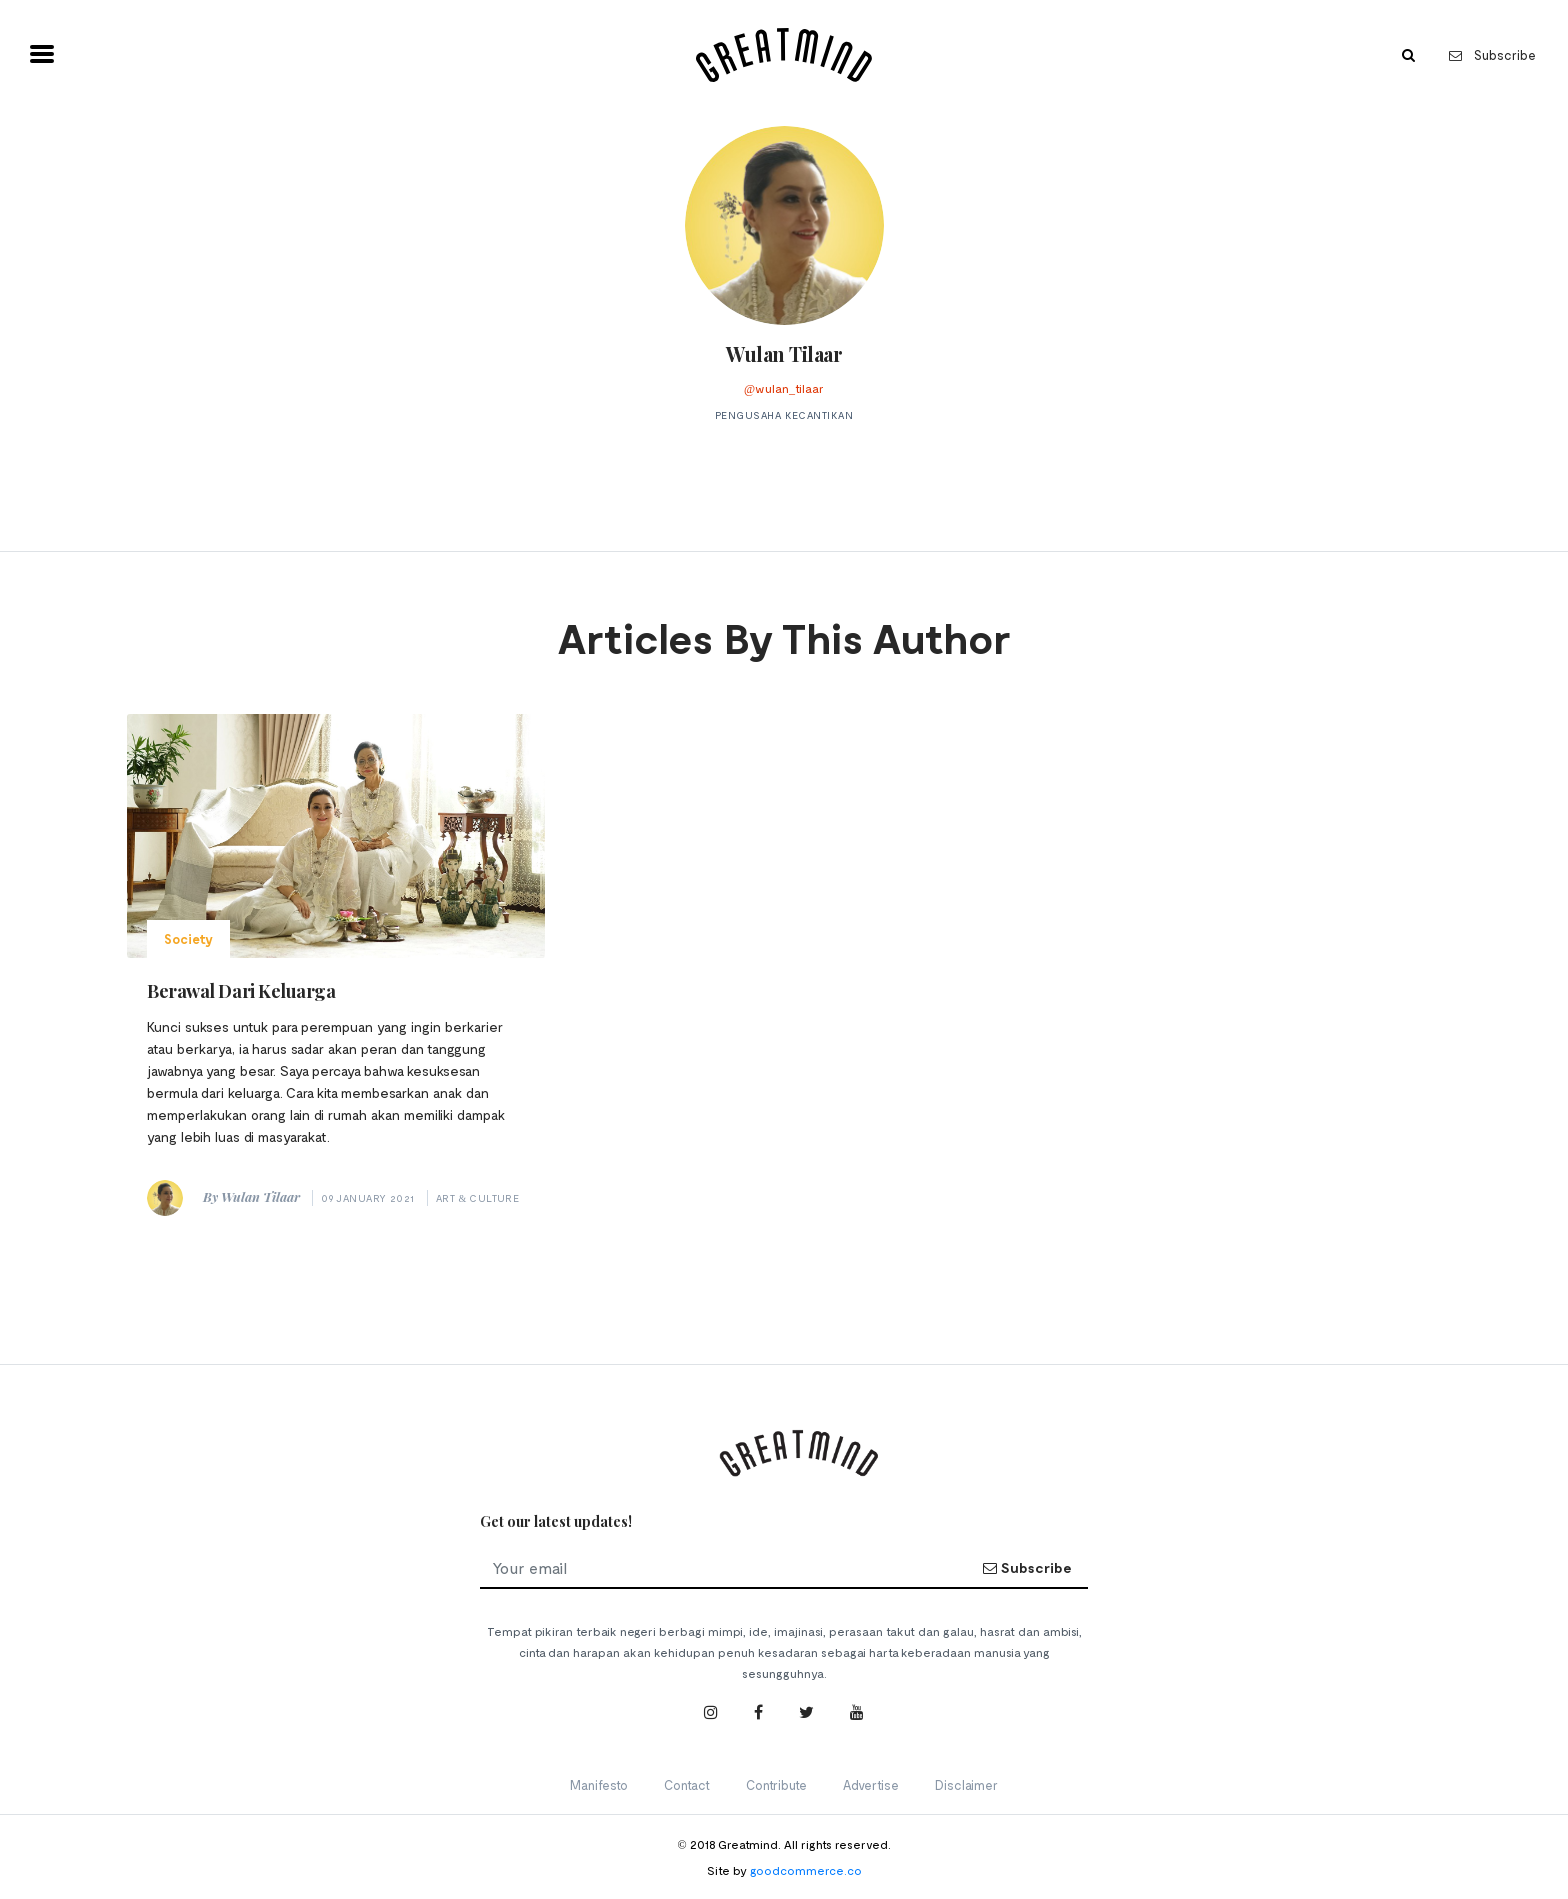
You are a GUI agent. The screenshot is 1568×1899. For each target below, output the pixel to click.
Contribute (776, 1785)
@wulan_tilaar (784, 388)
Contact (687, 1785)
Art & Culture (478, 1198)
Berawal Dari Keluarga (241, 991)
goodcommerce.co (806, 1870)
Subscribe (1492, 55)
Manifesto (599, 1785)
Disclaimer (966, 1785)
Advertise (871, 1785)
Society (188, 939)
